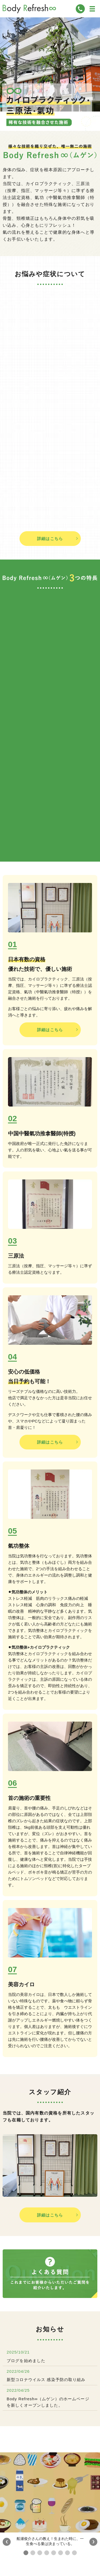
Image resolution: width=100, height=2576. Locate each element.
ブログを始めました (26, 2360)
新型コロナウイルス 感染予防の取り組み (46, 2379)
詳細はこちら (50, 538)
